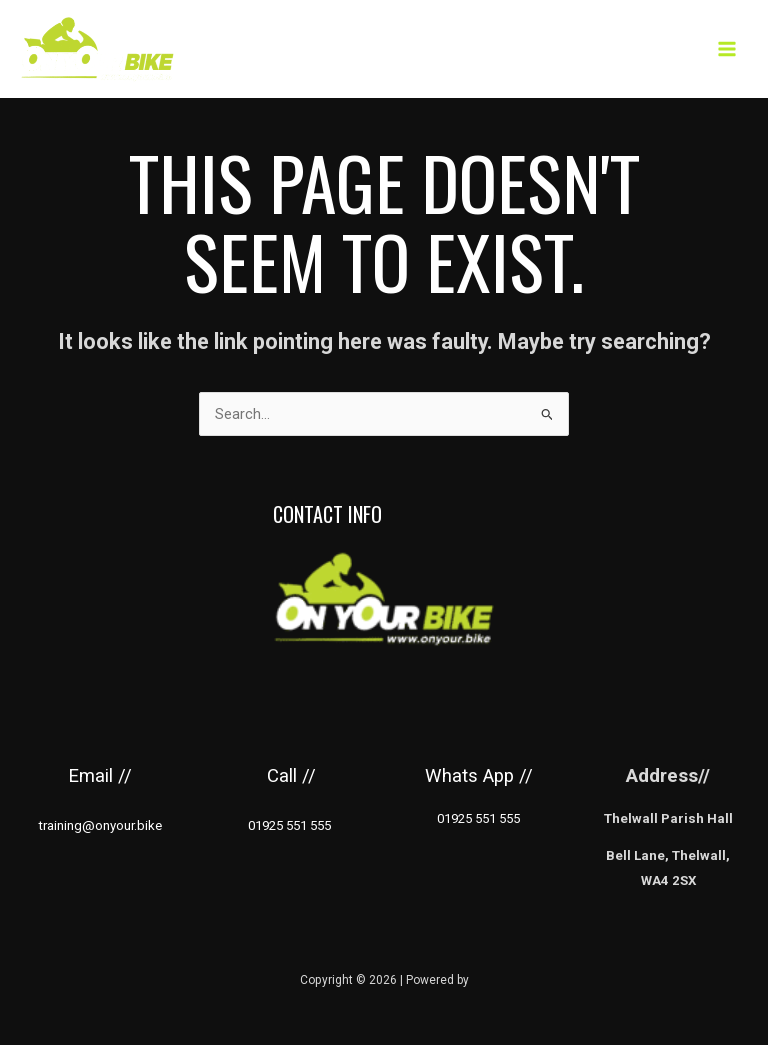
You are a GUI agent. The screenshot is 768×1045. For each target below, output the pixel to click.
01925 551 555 (478, 818)
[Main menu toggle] (727, 49)
